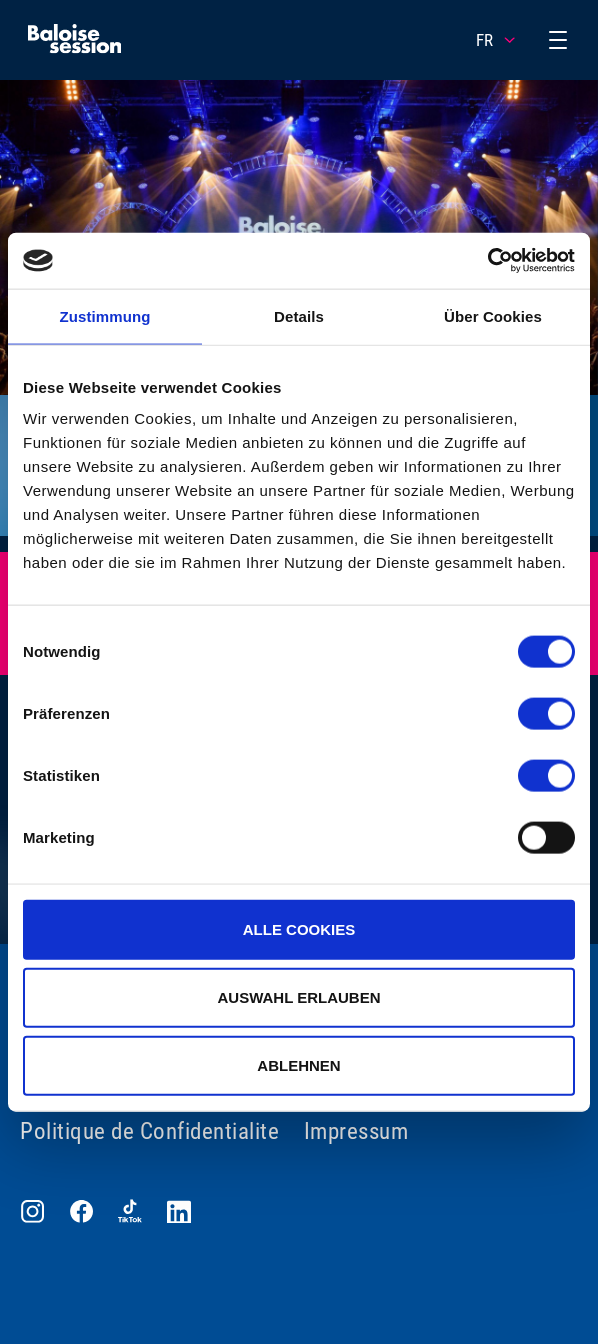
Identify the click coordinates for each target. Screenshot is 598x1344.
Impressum (356, 1131)
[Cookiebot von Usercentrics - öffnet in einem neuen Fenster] (487, 261)
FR (497, 40)
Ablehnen (298, 1064)
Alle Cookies (299, 929)
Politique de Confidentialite (149, 1131)
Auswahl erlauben (298, 996)
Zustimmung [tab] (105, 315)
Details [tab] (299, 315)
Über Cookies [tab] (493, 315)
